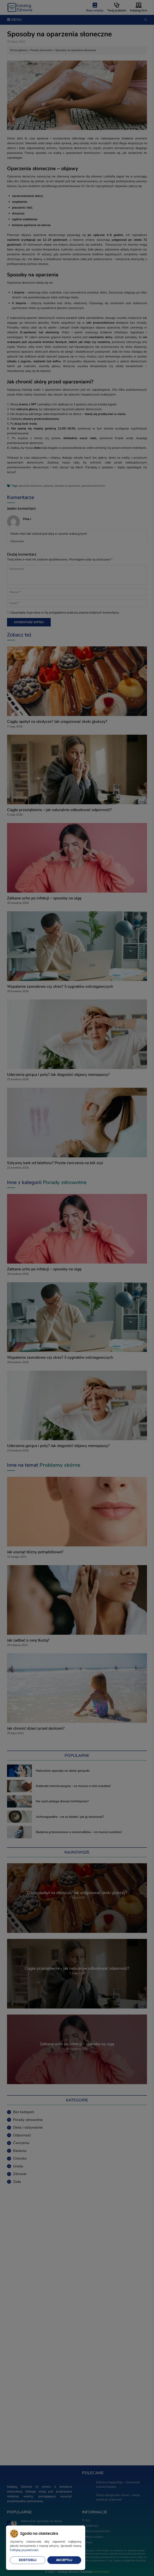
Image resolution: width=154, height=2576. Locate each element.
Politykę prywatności (24, 2550)
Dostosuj (27, 2560)
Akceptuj (64, 2560)
